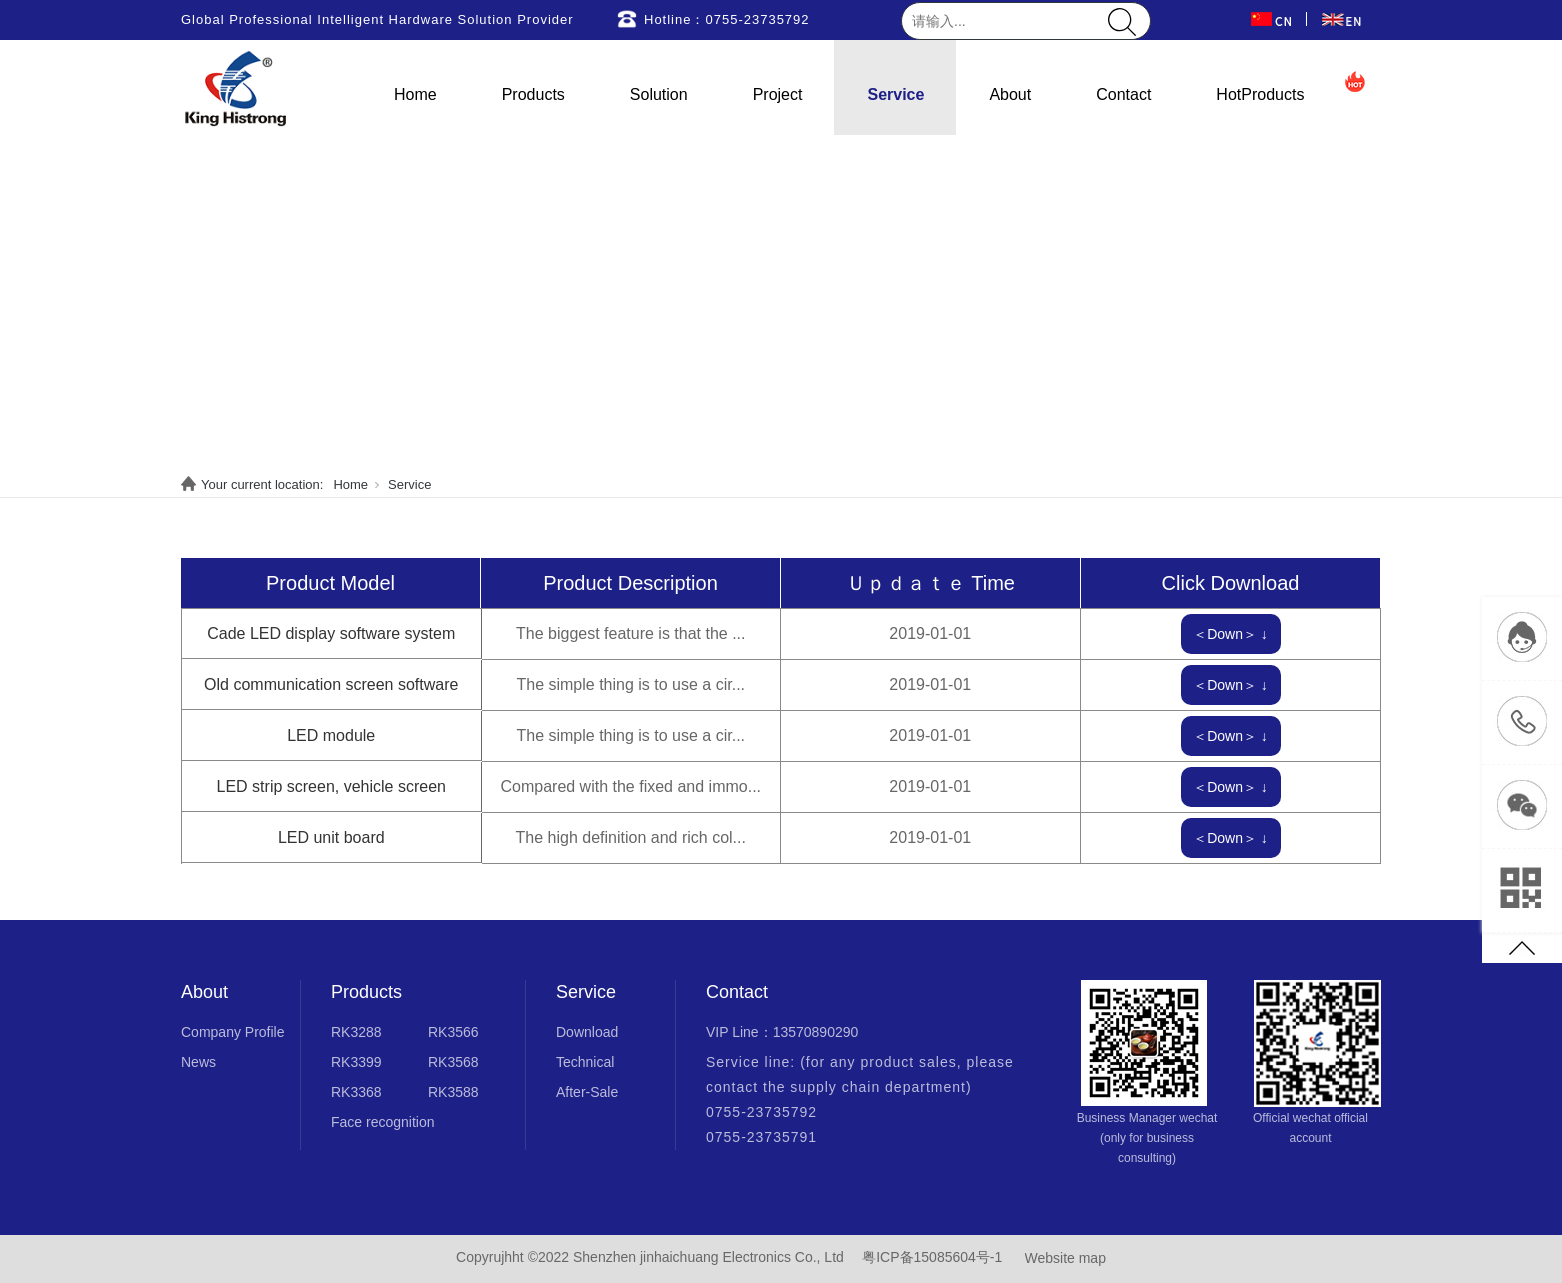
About (1010, 94)
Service (895, 94)
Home (415, 94)
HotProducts (1260, 94)
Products (533, 94)
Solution (659, 94)
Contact (1123, 94)
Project (778, 94)
